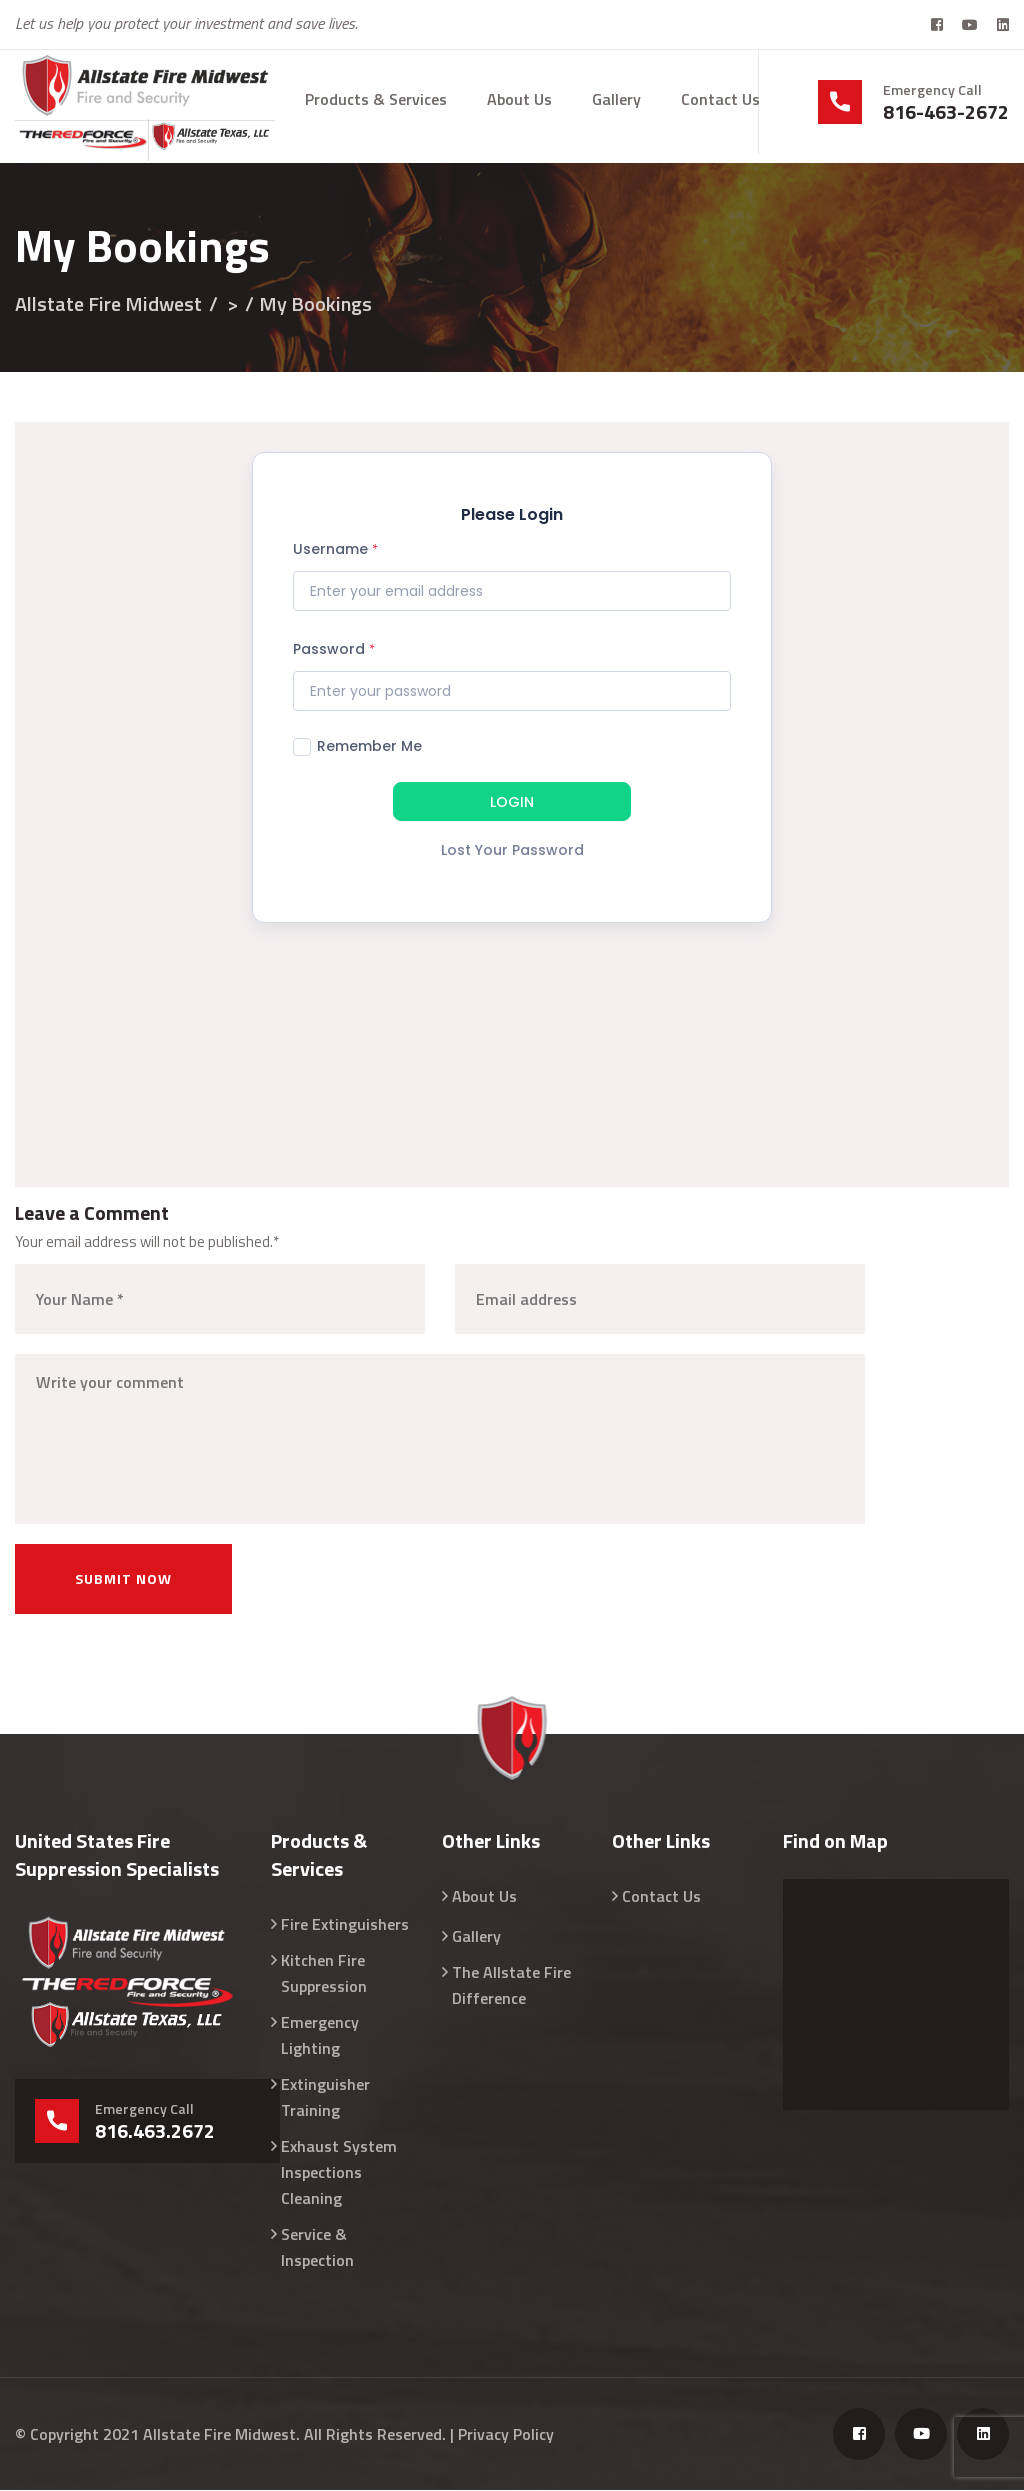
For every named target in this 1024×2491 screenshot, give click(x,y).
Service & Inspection (317, 2248)
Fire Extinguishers (345, 1925)
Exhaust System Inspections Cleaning (339, 2173)
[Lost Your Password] (512, 857)
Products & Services (376, 99)
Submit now (123, 1579)
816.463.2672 (155, 2132)
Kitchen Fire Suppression (324, 1974)
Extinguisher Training (325, 2098)
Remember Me (357, 747)
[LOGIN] (512, 804)
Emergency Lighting (320, 2036)
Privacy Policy (506, 2435)
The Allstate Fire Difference (511, 1986)
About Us (519, 99)
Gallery (616, 99)
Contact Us (720, 99)
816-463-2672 (946, 112)
